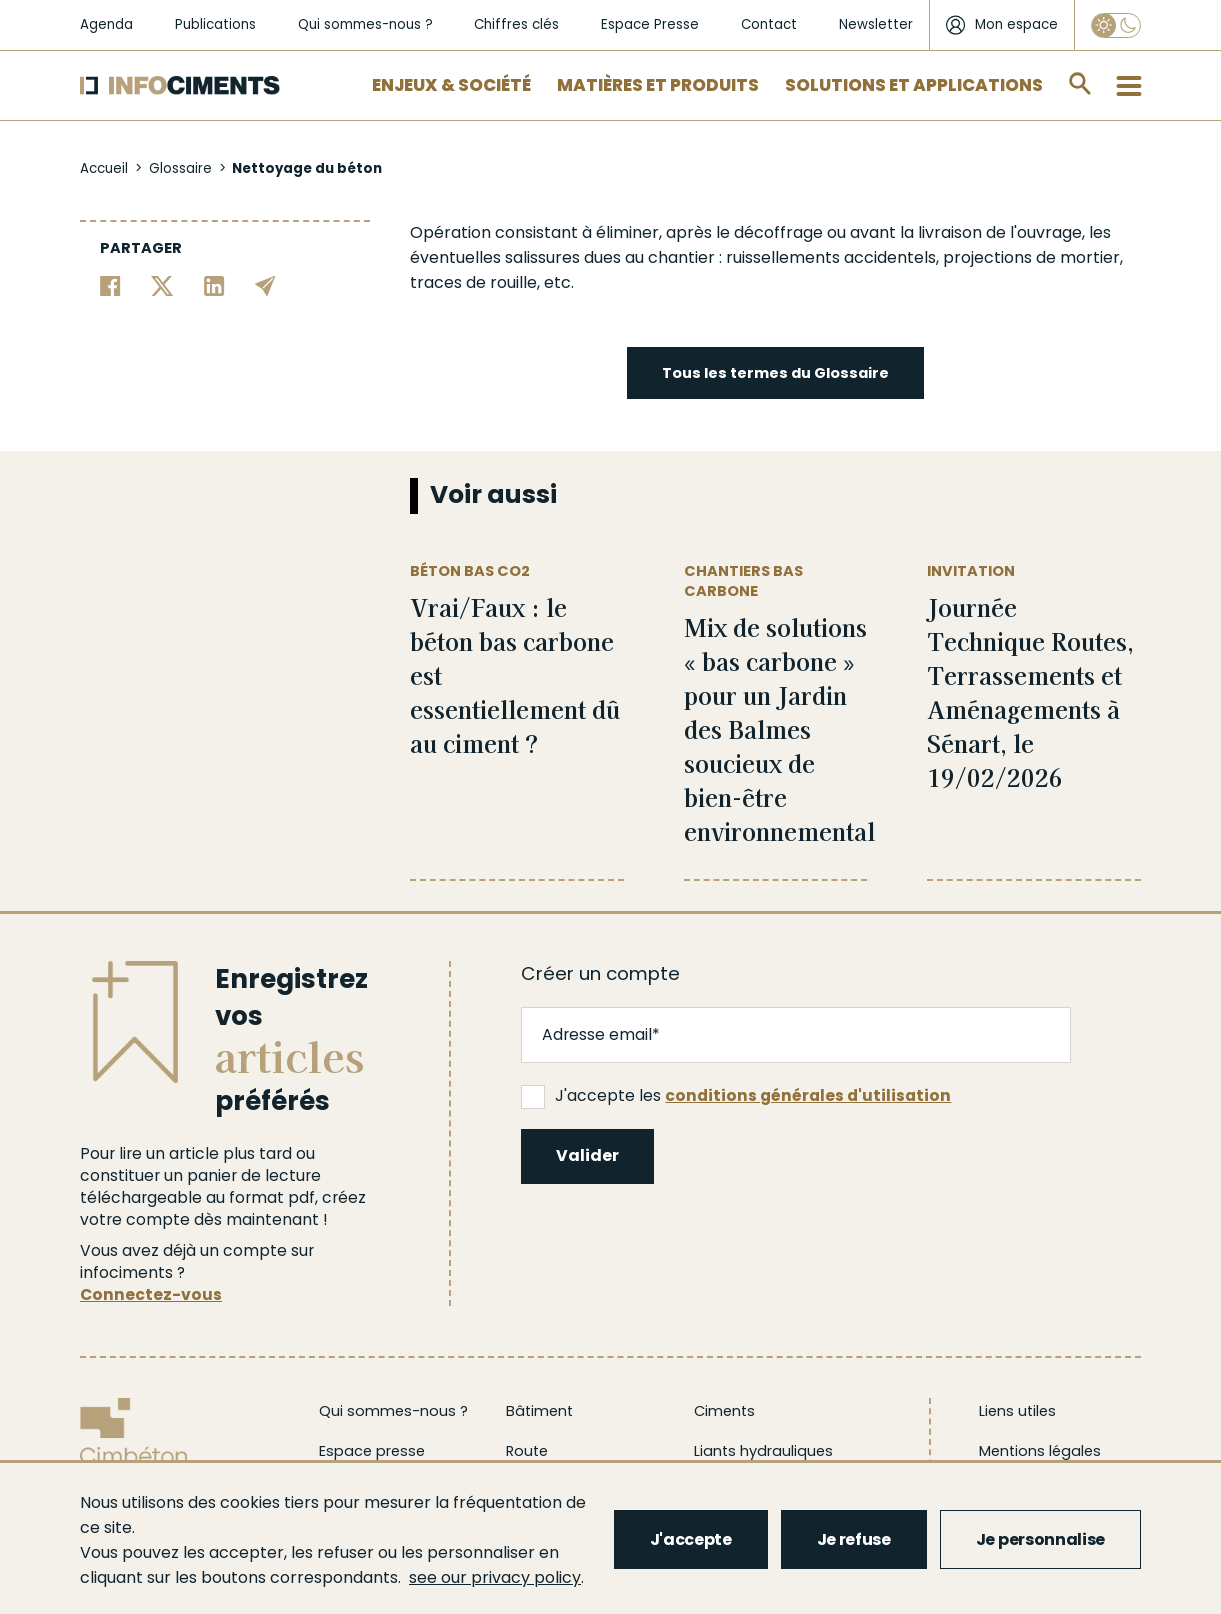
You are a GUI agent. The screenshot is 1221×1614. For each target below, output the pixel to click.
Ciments (724, 1411)
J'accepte (691, 1539)
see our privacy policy (495, 1577)
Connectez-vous (151, 1294)
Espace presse (372, 1451)
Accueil (104, 168)
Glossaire (180, 168)
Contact (769, 24)
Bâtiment (539, 1411)
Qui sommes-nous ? (365, 24)
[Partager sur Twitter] (162, 284)
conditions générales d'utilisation (808, 1095)
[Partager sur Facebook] (110, 284)
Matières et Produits (658, 85)
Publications (215, 24)
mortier (1090, 257)
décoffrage (778, 232)
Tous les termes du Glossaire (775, 373)
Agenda (106, 24)
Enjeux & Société (451, 85)
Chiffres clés (516, 24)
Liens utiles (1017, 1411)
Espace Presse (650, 24)
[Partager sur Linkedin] (214, 284)
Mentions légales (1040, 1451)
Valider (587, 1155)
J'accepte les (736, 1096)
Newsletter (876, 24)
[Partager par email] (265, 284)
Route (527, 1451)
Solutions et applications (914, 85)
